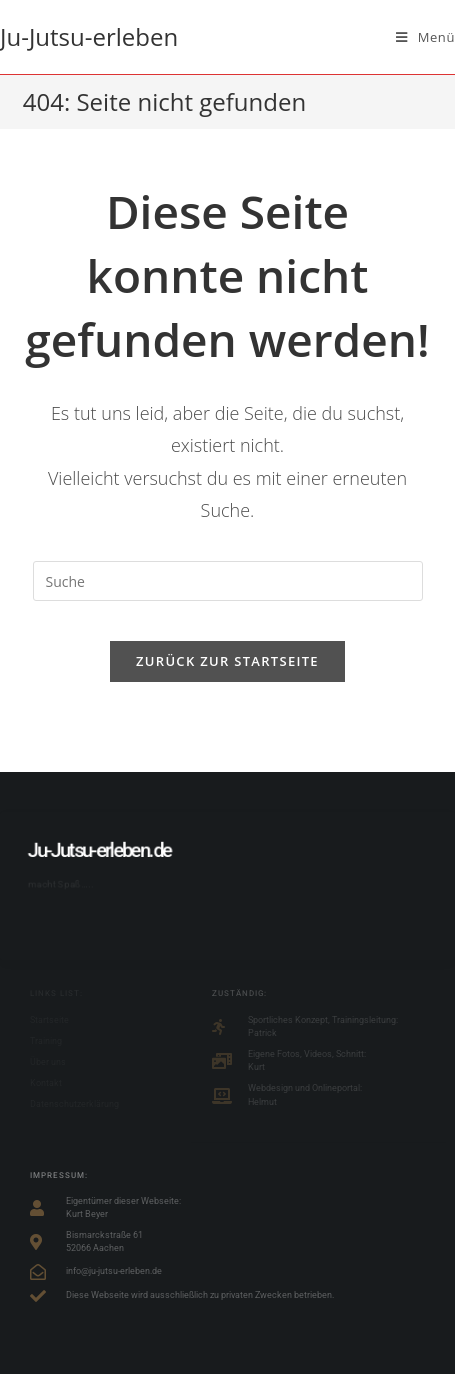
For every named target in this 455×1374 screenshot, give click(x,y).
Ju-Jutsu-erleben (89, 36)
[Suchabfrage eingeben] (228, 581)
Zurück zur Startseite (227, 661)
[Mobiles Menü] (425, 37)
